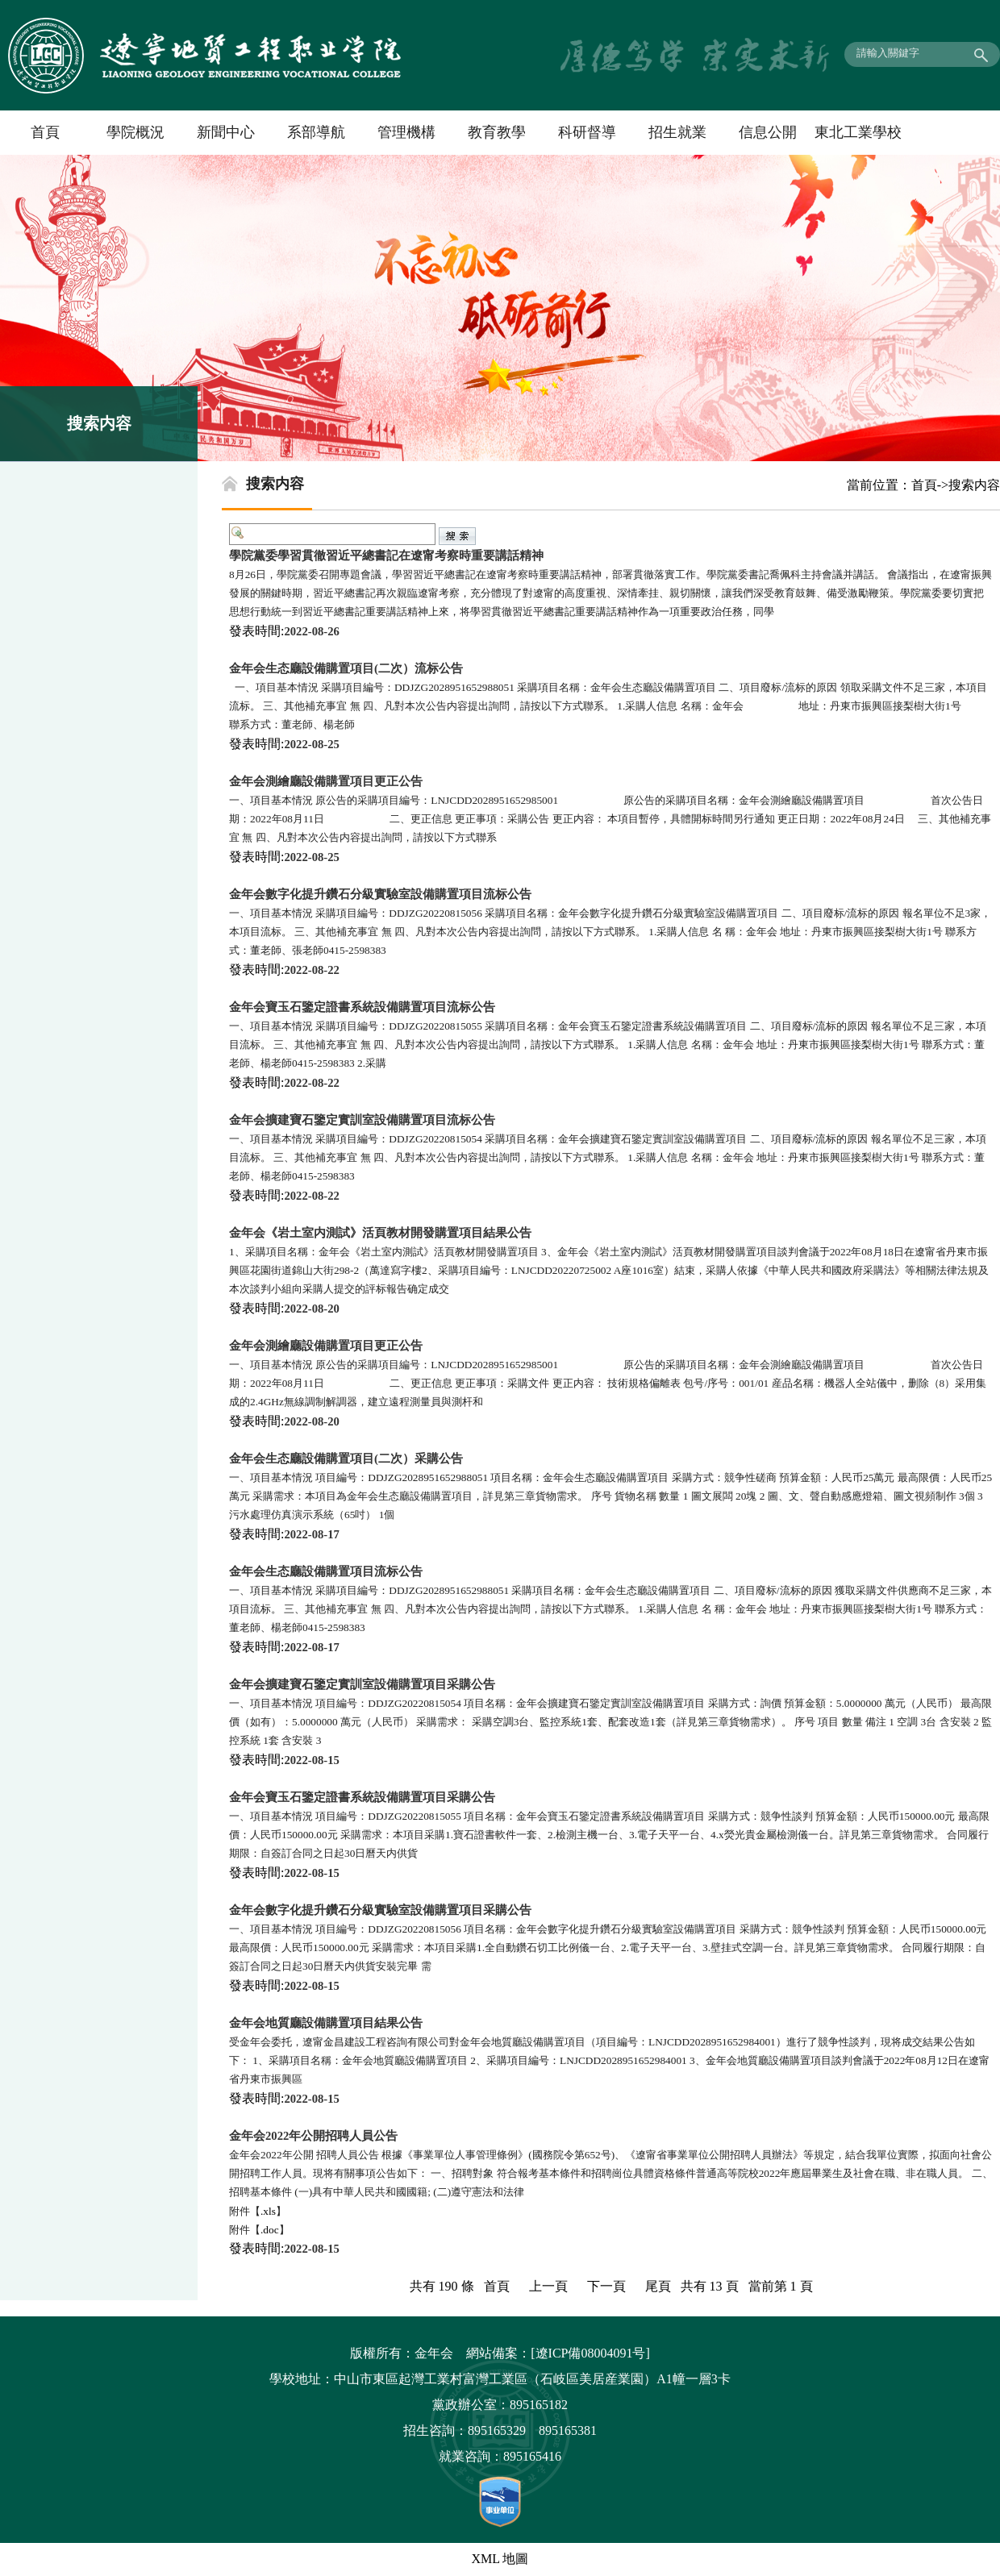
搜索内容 (974, 485)
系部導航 (316, 132)
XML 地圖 (500, 2559)
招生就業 (677, 132)
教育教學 (497, 132)
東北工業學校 (858, 132)
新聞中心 (226, 132)
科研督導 (587, 132)
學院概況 (135, 132)
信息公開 (768, 132)
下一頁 (606, 2286)
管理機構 (406, 132)
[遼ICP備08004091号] (590, 2353)
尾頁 (658, 2286)
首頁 (45, 132)
